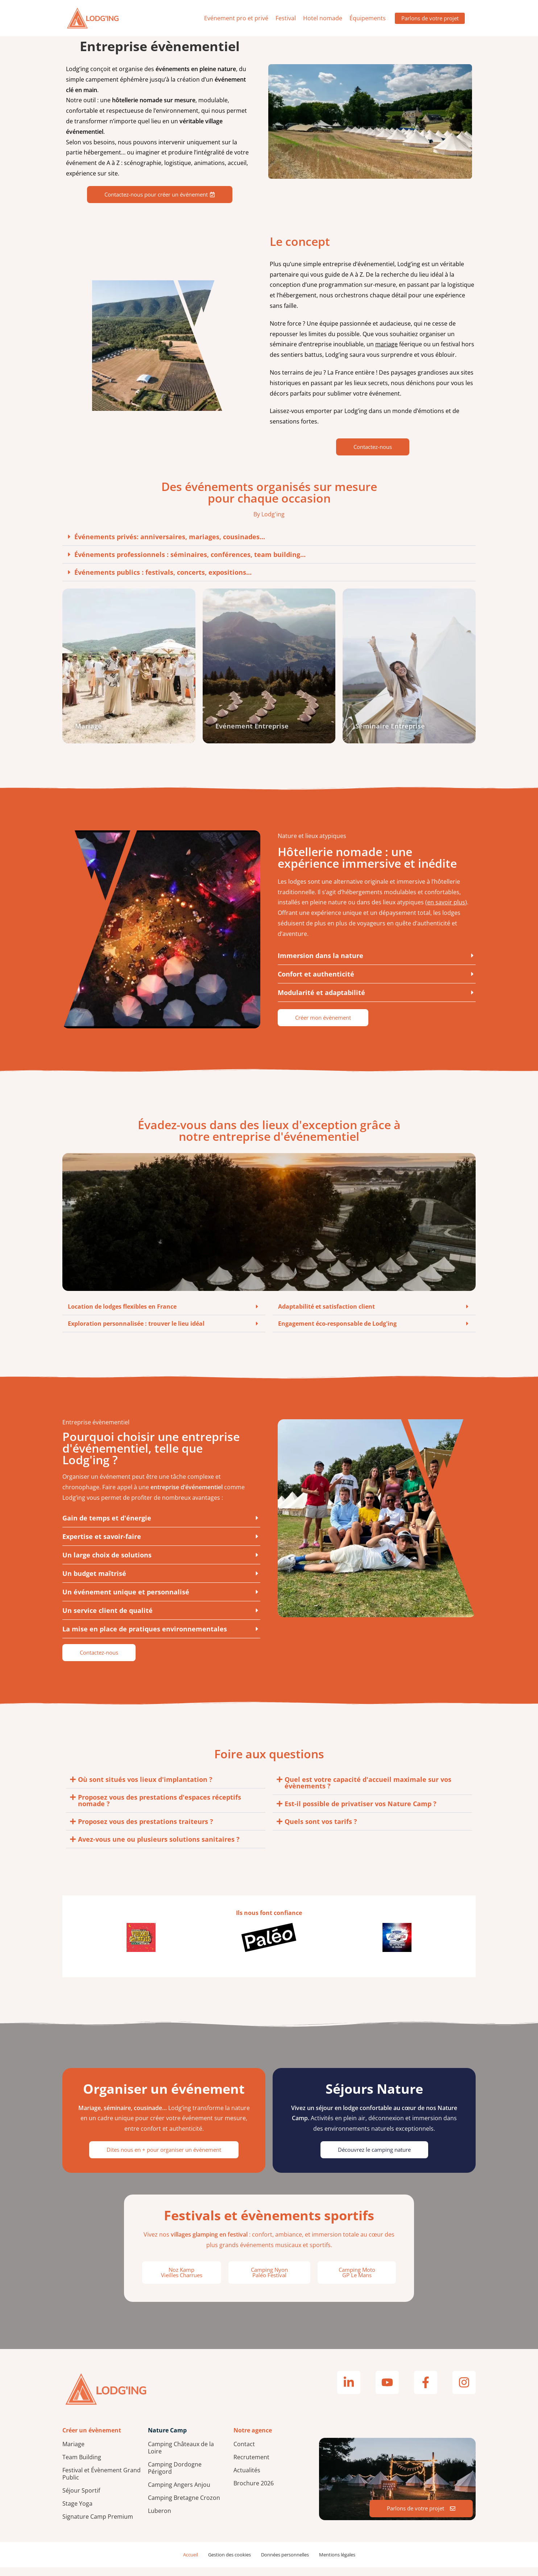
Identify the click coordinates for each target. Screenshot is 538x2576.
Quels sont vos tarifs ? (321, 1830)
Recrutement (251, 2465)
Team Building (81, 2465)
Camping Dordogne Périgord (175, 2476)
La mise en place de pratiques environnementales (144, 1637)
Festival (281, 18)
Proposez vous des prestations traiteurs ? (145, 1830)
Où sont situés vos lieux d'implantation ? (145, 1788)
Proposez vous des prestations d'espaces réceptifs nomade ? (159, 1809)
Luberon (159, 2519)
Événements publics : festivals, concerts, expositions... (163, 572)
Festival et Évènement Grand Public (101, 2482)
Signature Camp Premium (97, 2525)
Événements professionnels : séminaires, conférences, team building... (190, 554)
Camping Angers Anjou (179, 2493)
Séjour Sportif (81, 2499)
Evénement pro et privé (231, 18)
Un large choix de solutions (107, 1563)
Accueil (190, 2563)
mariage (386, 344)
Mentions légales (337, 2563)
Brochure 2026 (253, 2492)
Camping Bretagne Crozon (184, 2506)
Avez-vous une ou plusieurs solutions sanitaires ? (159, 1848)
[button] (269, 537)
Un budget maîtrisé (94, 1582)
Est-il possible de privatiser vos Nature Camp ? (360, 1812)
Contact (244, 2452)
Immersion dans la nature (320, 964)
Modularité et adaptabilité (321, 1001)
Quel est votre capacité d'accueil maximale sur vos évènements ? (368, 1791)
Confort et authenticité (316, 982)
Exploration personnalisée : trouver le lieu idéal (136, 1333)
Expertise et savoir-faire (101, 1545)
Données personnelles (285, 2563)
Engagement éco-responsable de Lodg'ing (337, 1333)
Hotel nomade (318, 18)
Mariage (73, 2452)
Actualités (246, 2478)
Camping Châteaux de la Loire (181, 2456)
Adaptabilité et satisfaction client (326, 1315)
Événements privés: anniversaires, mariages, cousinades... (169, 536)
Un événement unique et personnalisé (125, 1600)
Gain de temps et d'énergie (106, 1526)
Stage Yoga (77, 2512)
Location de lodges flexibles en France (122, 1315)
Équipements (363, 18)
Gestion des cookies (229, 2563)
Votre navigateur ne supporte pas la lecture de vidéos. (370, 121)
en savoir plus (446, 911)
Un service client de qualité (107, 1619)
